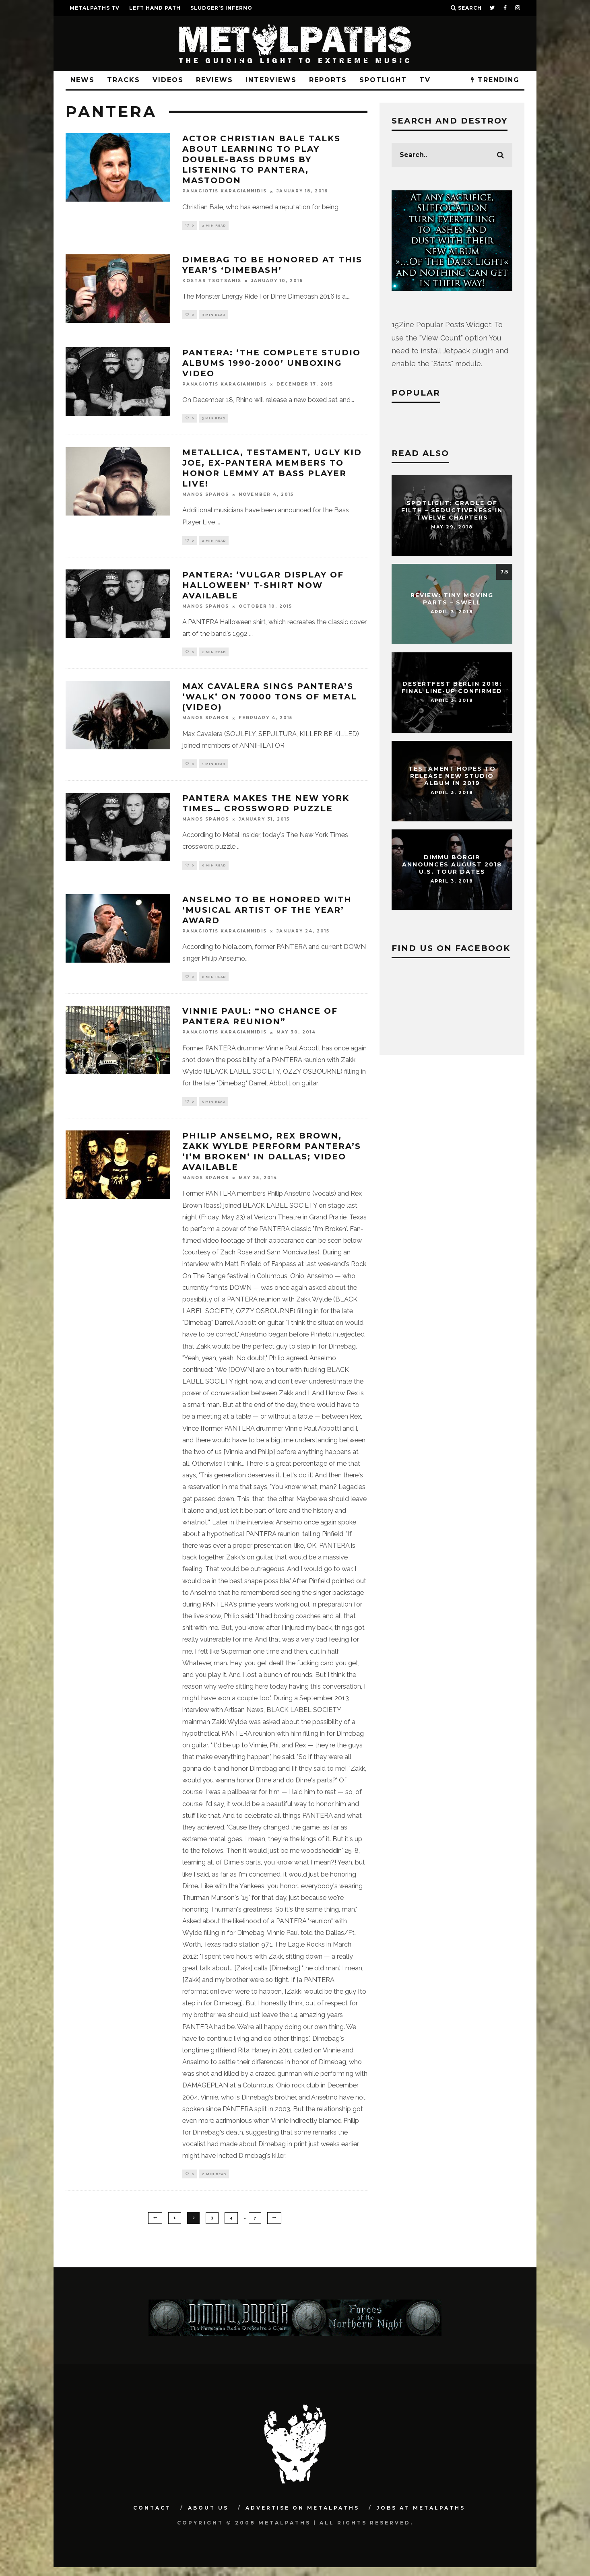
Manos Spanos (205, 496)
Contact (152, 2517)
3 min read (213, 316)
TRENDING (495, 80)
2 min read (214, 226)
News (82, 80)
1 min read (213, 768)
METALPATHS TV (95, 8)
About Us (208, 2517)
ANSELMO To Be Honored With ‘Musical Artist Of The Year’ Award (267, 915)
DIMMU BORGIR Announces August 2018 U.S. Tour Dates (452, 864)
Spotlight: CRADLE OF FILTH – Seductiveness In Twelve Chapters (452, 510)
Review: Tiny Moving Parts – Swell (452, 599)
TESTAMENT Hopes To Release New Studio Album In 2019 (452, 776)
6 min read (214, 2182)
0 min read (214, 870)
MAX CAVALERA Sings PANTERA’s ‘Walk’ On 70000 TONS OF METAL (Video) (269, 700)
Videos (168, 80)
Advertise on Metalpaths (302, 2517)
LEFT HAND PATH (155, 8)
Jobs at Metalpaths (420, 2517)
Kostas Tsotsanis (211, 281)
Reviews (214, 80)
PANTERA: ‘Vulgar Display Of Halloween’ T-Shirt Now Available (263, 588)
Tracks (123, 80)
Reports (328, 80)
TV (425, 80)
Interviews (271, 80)
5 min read (213, 1109)
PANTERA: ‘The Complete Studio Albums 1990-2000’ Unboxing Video (271, 364)
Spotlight (383, 80)
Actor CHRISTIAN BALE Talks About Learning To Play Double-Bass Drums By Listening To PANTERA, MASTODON (261, 159)
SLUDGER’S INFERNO (221, 8)
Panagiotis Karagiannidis (224, 191)
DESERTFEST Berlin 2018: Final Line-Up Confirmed (452, 687)
